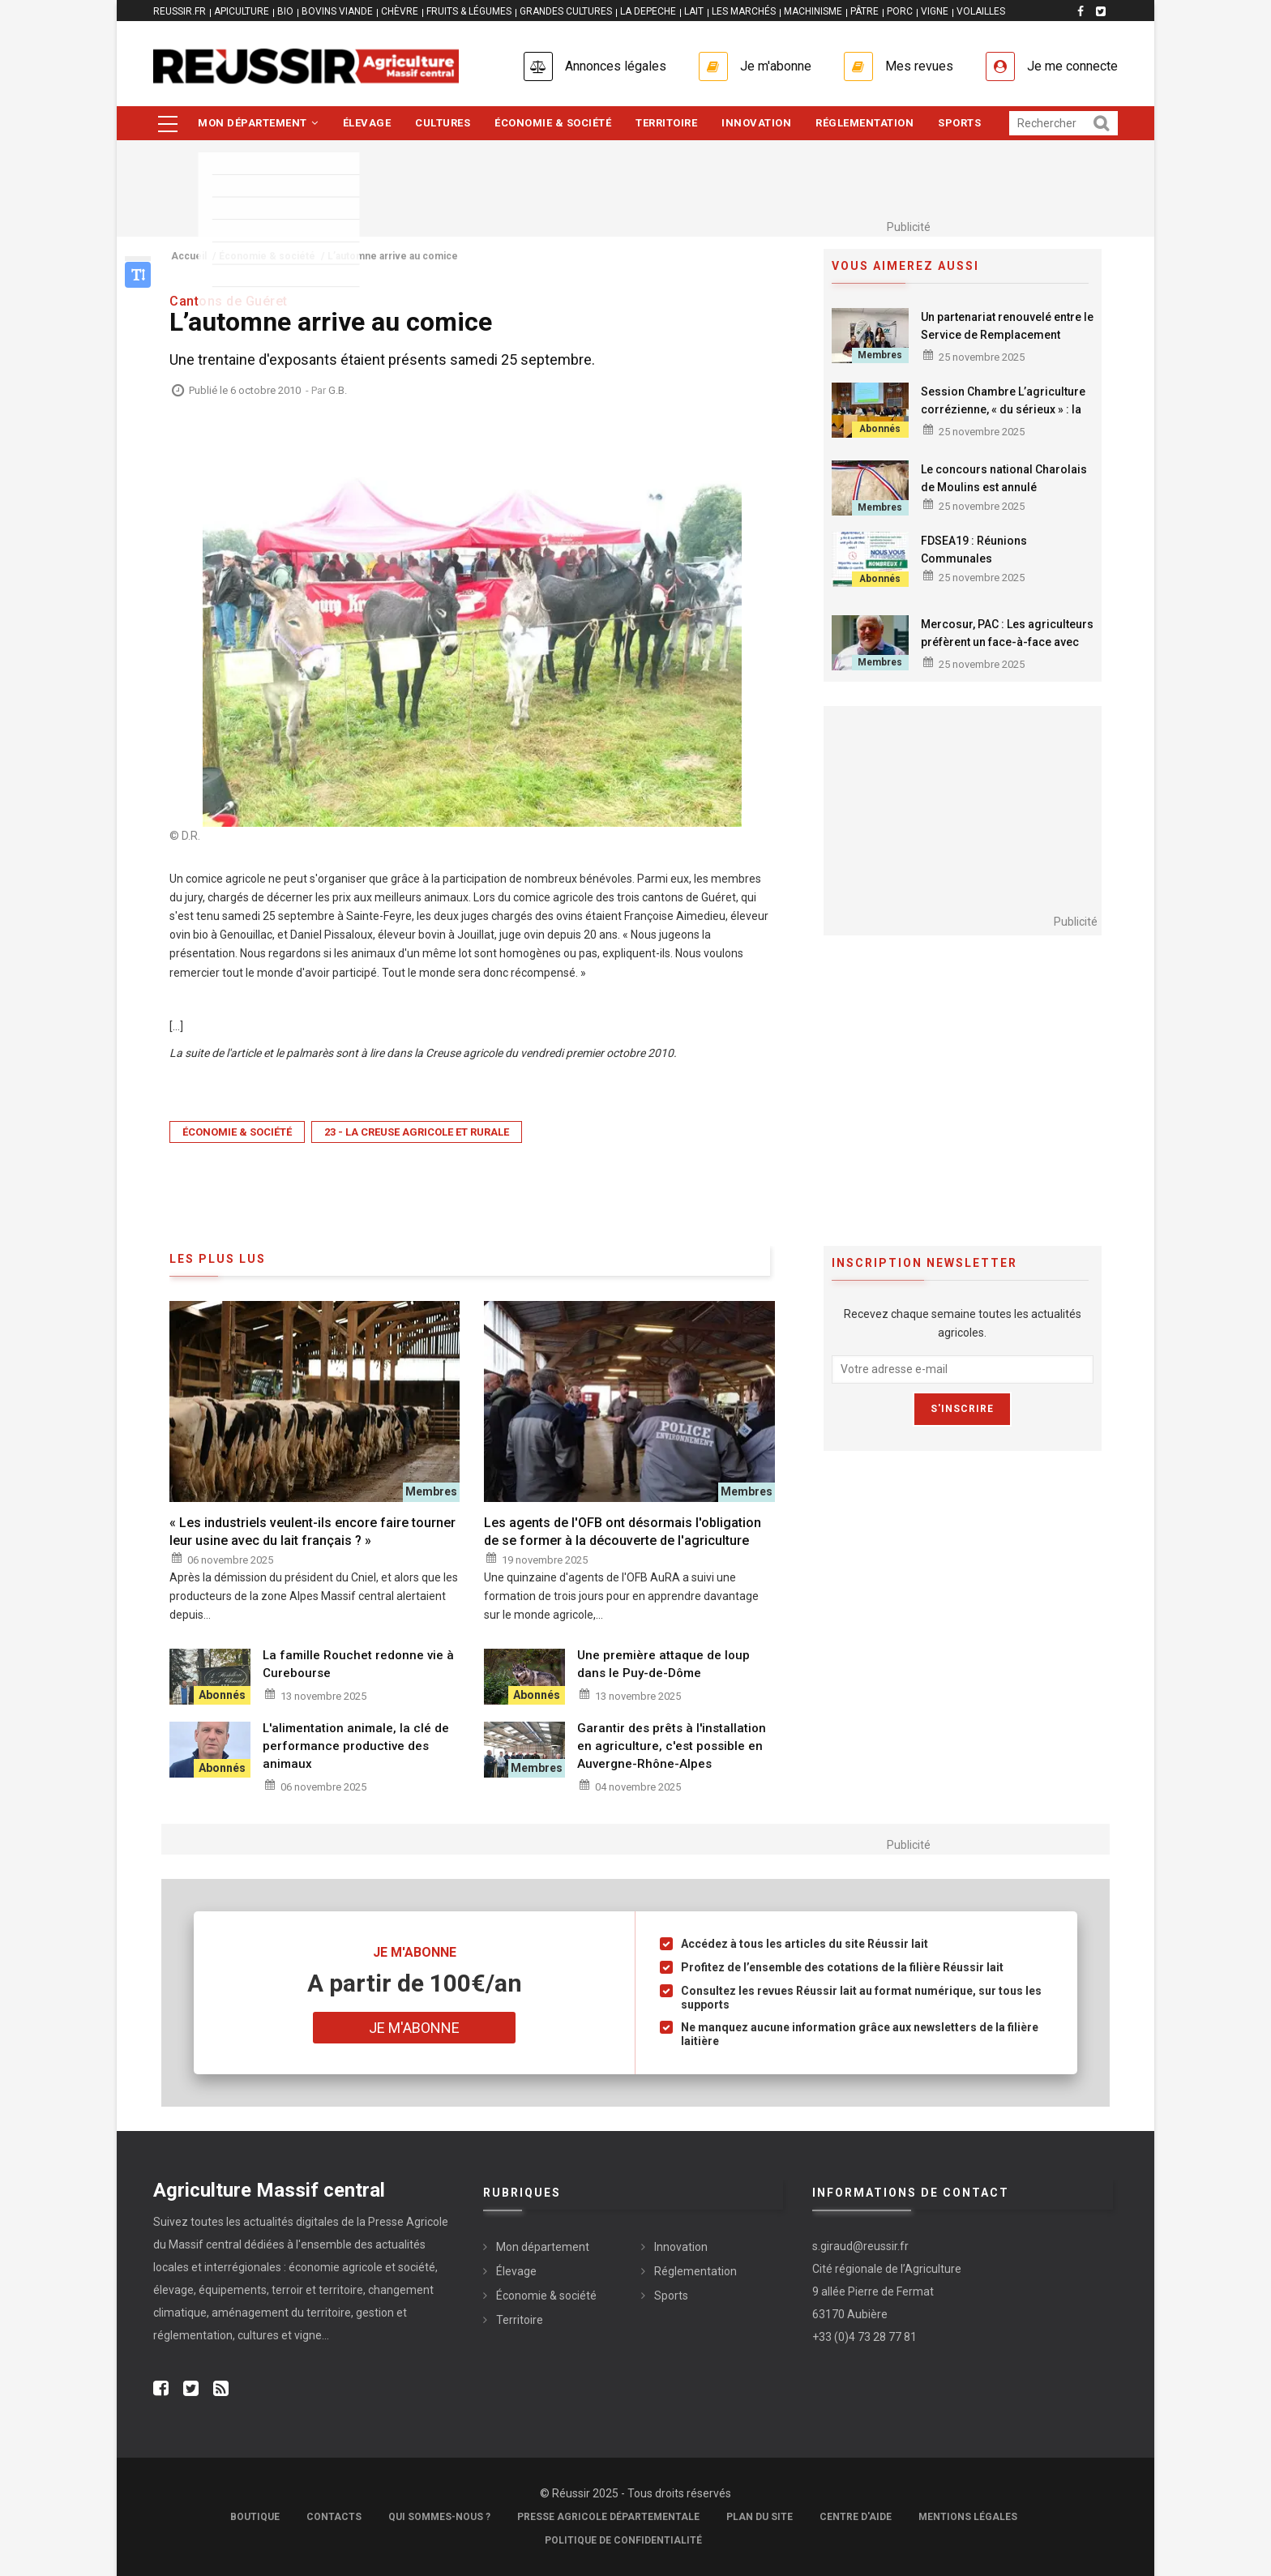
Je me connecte (1072, 66)
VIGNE (934, 11)
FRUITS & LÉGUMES (468, 11)
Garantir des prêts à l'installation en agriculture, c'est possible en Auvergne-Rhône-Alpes (671, 1746)
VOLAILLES (980, 11)
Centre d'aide (856, 2517)
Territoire (666, 123)
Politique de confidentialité (623, 2540)
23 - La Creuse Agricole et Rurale (416, 1132)
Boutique (255, 2517)
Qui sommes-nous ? (439, 2517)
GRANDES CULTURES (566, 11)
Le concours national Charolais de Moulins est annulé (1004, 478)
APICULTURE (241, 11)
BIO (285, 11)
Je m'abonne (775, 66)
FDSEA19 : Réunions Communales (974, 549)
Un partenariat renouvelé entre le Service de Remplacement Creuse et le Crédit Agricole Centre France (1007, 343)
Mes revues (919, 66)
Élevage (367, 123)
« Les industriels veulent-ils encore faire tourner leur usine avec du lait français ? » (312, 1531)
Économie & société (552, 123)
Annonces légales (615, 66)
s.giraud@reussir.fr (860, 2246)
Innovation (756, 123)
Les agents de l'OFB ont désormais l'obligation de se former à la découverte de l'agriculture (622, 1531)
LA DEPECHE (648, 11)
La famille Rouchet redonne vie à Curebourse (358, 1664)
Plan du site (759, 2517)
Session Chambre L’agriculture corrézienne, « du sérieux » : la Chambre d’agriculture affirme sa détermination (1003, 418)
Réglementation (864, 123)
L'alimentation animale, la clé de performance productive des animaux (356, 1746)
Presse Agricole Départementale (608, 2517)
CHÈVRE (399, 11)
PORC (900, 11)
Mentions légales (967, 2517)
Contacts (334, 2517)
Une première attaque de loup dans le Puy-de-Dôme (663, 1664)
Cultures (442, 123)
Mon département (258, 123)
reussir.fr (179, 11)
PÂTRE (864, 11)
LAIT (694, 11)
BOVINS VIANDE (337, 11)
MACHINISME (813, 11)
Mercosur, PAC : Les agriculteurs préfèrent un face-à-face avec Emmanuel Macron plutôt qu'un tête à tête (1007, 651)
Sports (959, 123)
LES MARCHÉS (744, 11)
